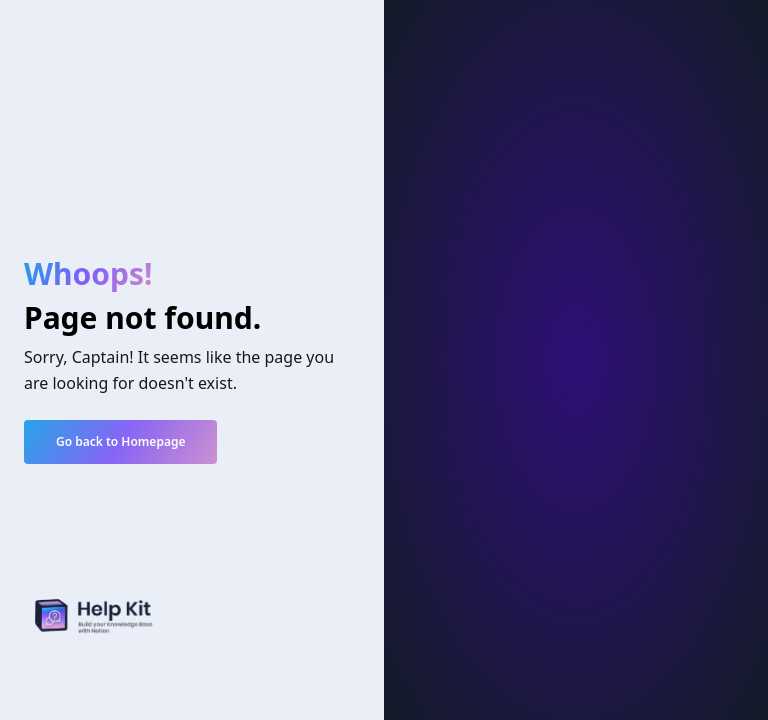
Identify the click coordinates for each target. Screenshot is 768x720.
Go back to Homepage (120, 441)
